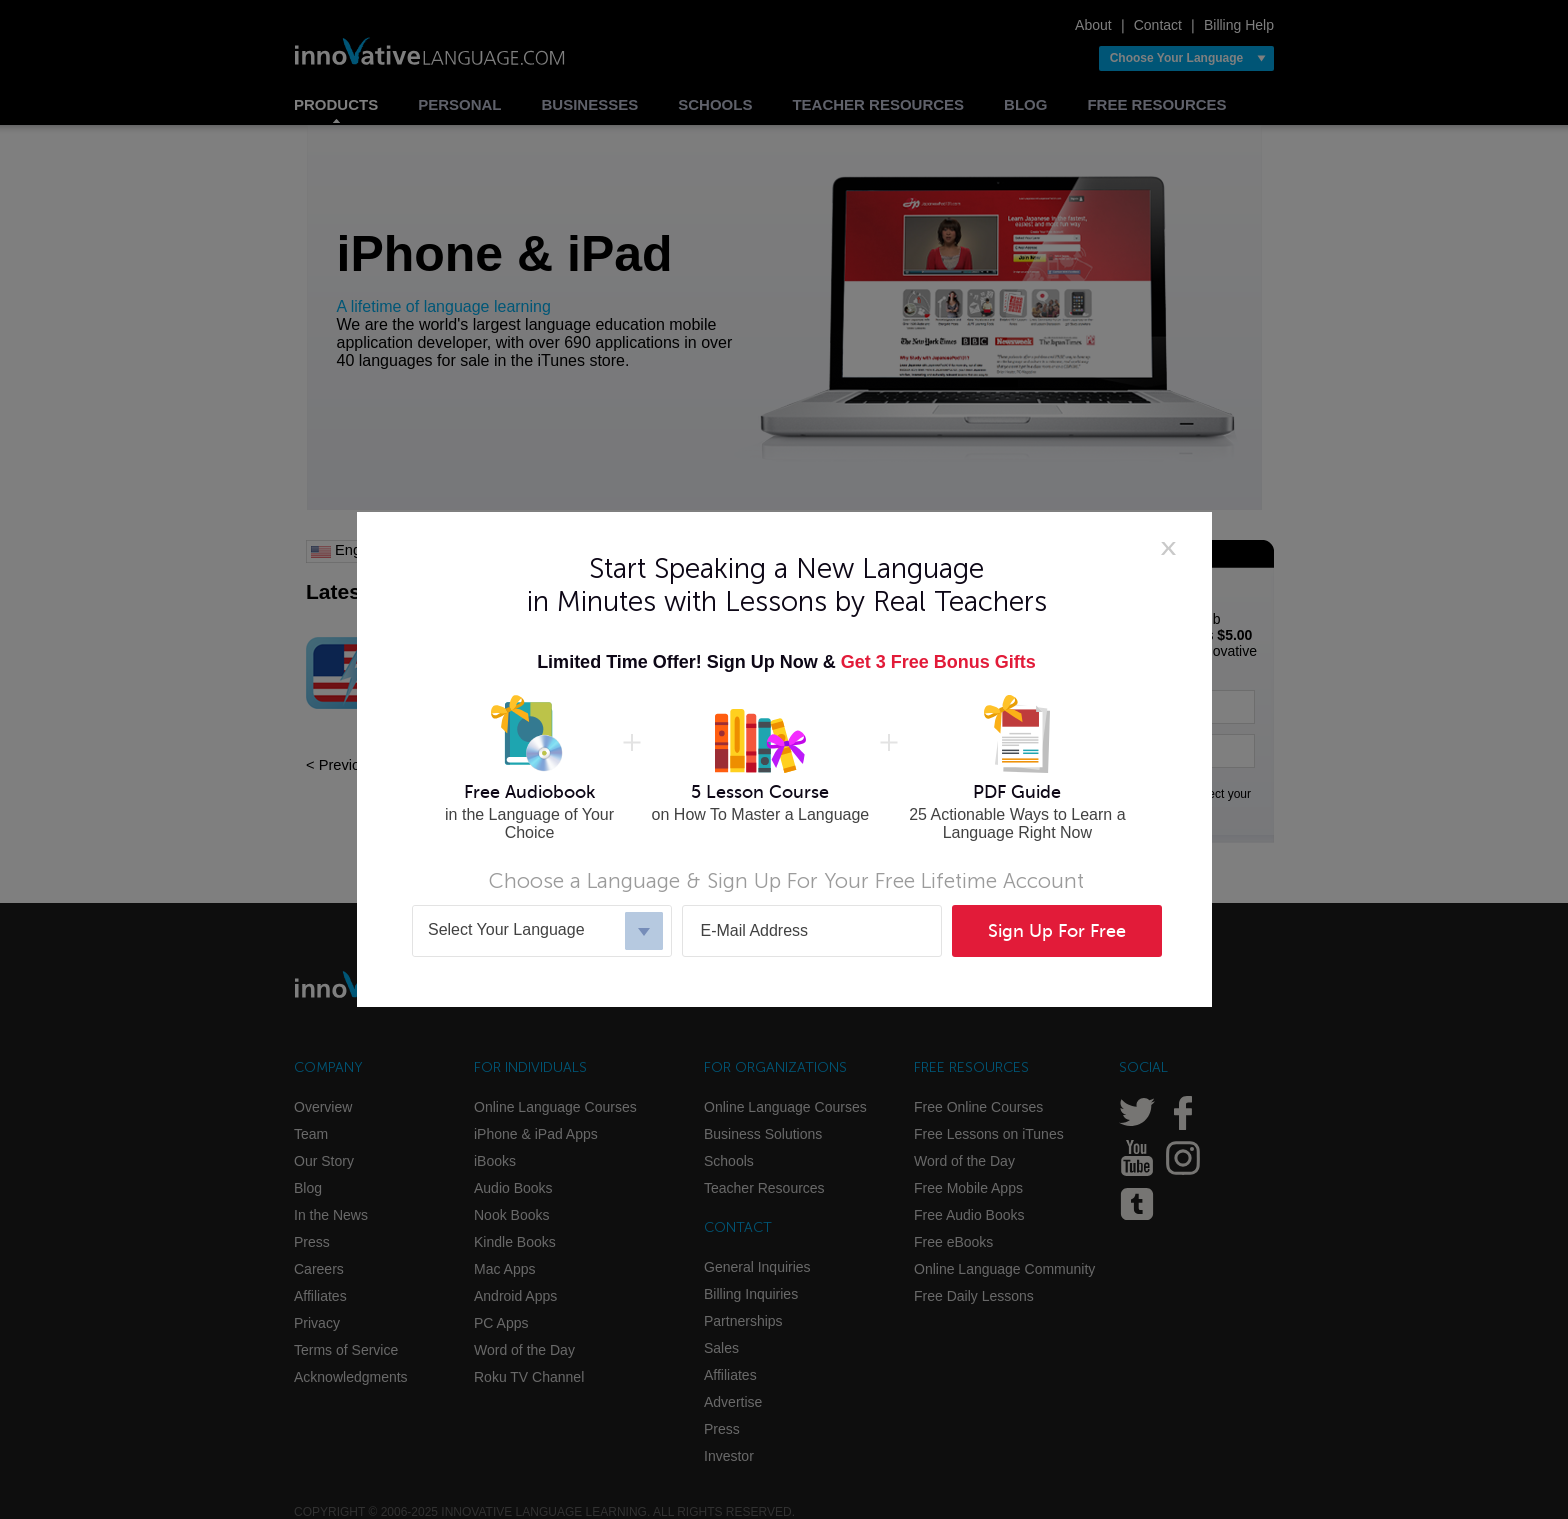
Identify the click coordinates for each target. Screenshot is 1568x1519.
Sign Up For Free (1057, 931)
